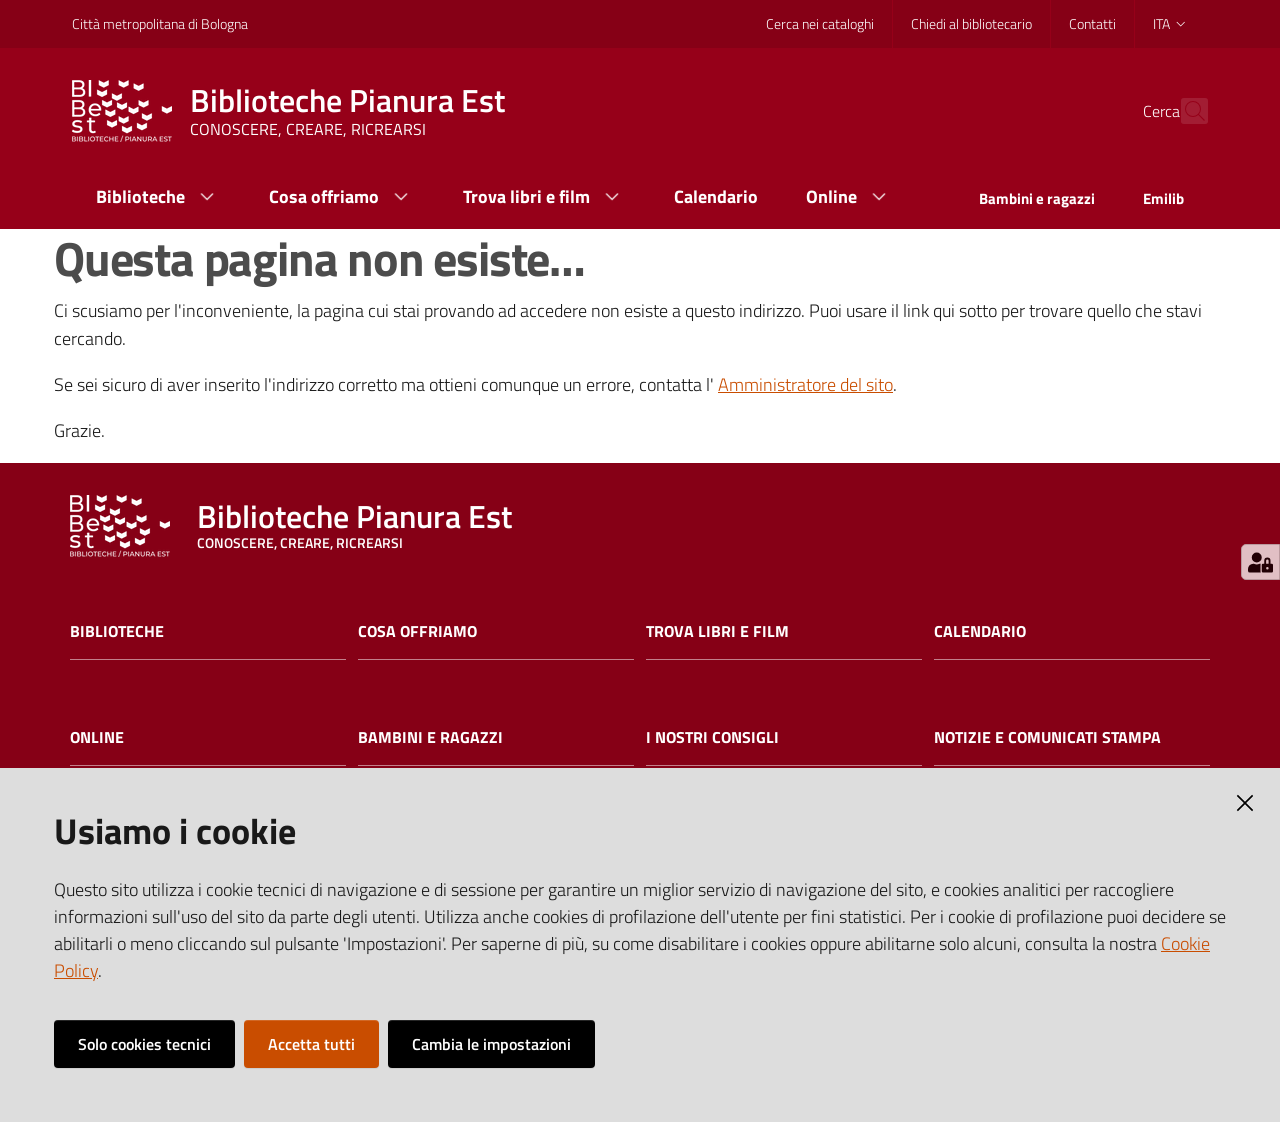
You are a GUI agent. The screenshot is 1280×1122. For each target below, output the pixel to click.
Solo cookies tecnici (144, 1044)
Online (97, 737)
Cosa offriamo (417, 631)
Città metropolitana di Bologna (160, 23)
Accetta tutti (311, 1044)
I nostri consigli (712, 737)
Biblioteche (117, 631)
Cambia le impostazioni (491, 1044)
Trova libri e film (717, 631)
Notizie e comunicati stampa (1047, 737)
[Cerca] (1184, 111)
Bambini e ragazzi (430, 737)
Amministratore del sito (805, 384)
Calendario (980, 631)
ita (1170, 23)
